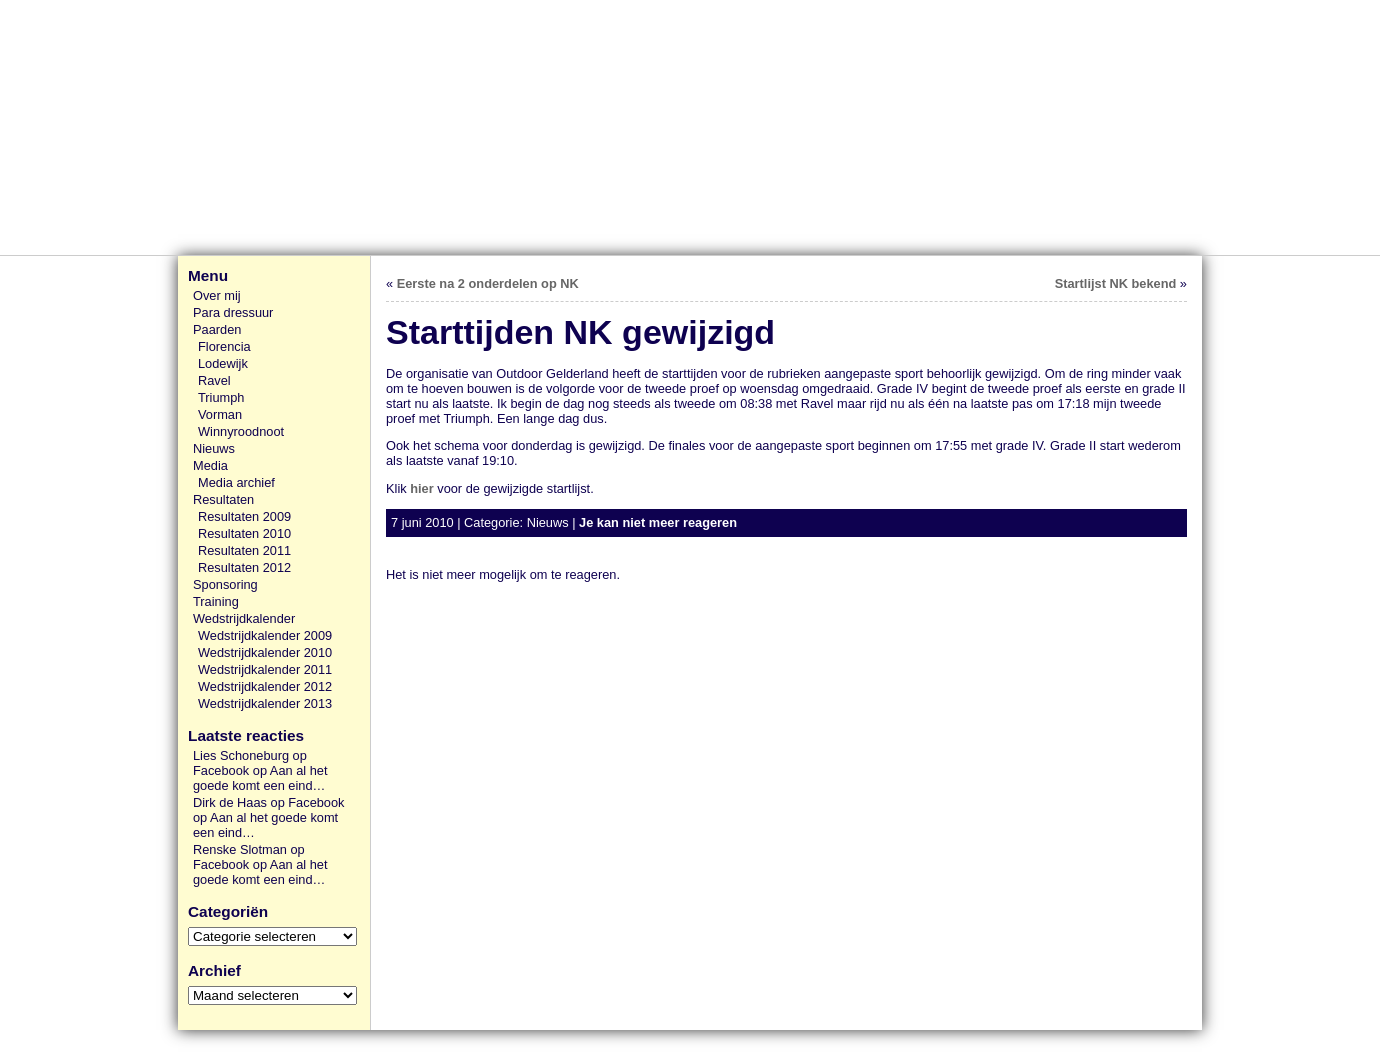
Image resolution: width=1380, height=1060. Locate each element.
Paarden (217, 329)
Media (210, 465)
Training (216, 601)
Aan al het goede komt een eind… (260, 778)
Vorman (220, 414)
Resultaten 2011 (244, 550)
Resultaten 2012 (244, 567)
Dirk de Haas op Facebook (269, 802)
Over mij (217, 295)
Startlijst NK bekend (1116, 283)
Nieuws (214, 448)
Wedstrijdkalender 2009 (265, 635)
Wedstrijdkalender (244, 618)
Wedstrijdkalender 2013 (265, 703)
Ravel (214, 380)
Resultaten (223, 499)
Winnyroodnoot (241, 431)
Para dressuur (233, 312)
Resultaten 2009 (244, 516)
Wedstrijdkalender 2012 (265, 686)
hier (421, 488)
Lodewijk (223, 363)
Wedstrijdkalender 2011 (265, 669)
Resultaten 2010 (244, 533)
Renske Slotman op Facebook (249, 857)
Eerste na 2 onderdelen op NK (488, 283)
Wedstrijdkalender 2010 (265, 652)
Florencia (224, 346)
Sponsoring (225, 584)
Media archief (236, 482)
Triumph (221, 397)
